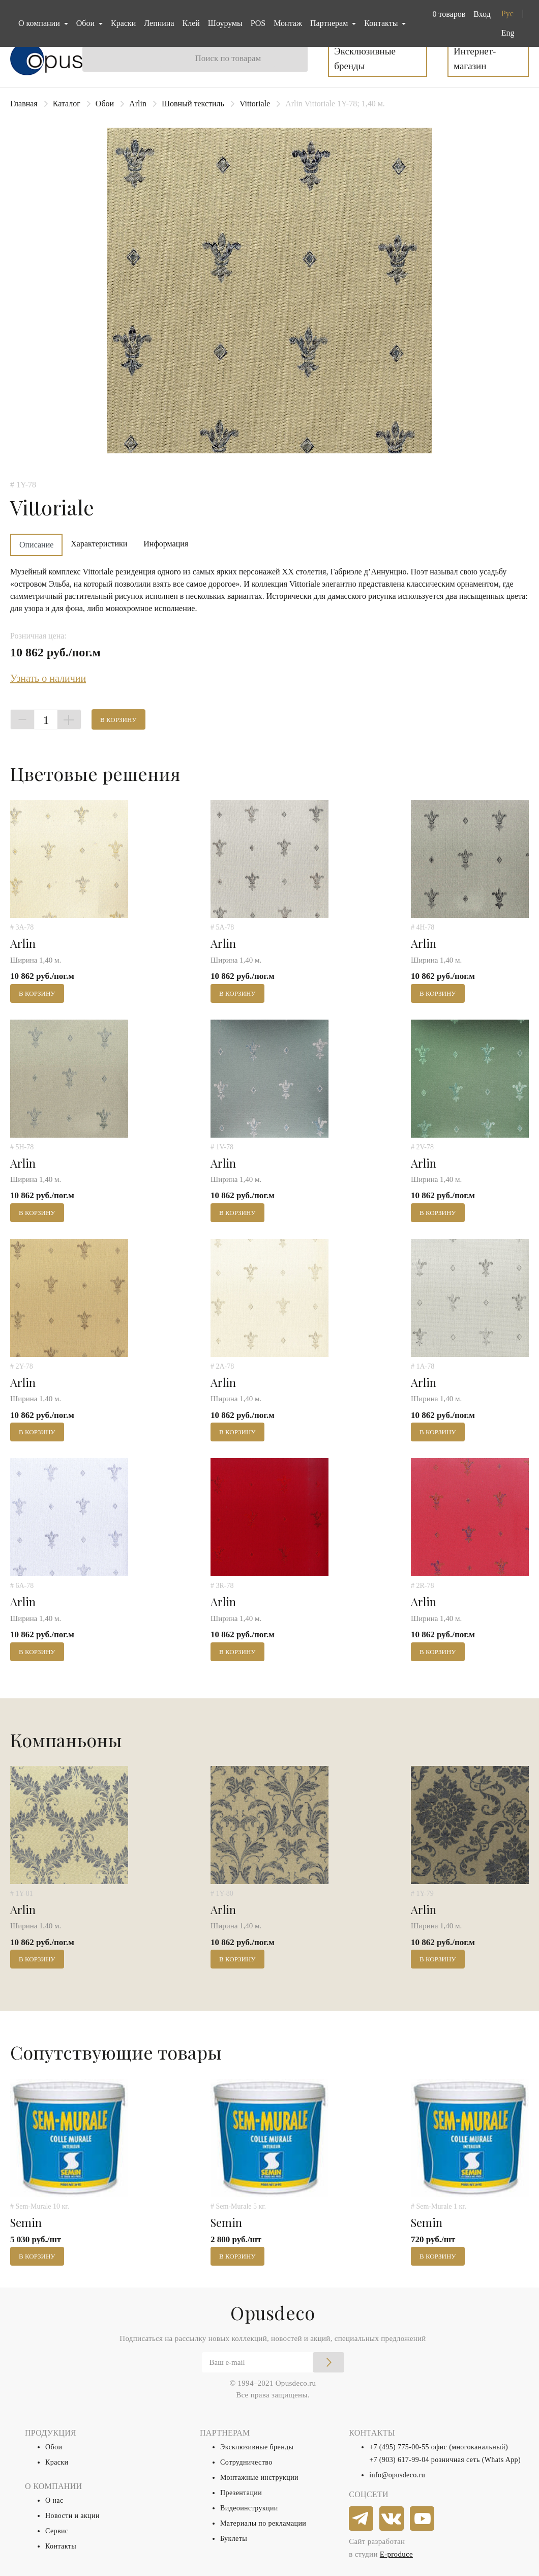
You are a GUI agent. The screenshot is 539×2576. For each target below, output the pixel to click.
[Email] (273, 2362)
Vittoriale (254, 103)
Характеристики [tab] (99, 543)
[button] (446, 14)
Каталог (66, 103)
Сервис (56, 2531)
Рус (507, 13)
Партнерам (330, 23)
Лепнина (159, 23)
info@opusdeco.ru (397, 2475)
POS (258, 23)
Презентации (241, 2493)
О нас (54, 2500)
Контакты (60, 2546)
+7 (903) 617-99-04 (399, 2460)
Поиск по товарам (228, 58)
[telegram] (361, 2519)
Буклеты (233, 2538)
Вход (482, 14)
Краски (123, 23)
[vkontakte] (392, 2519)
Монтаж (288, 23)
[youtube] (422, 2519)
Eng (508, 32)
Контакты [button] (382, 23)
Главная (24, 103)
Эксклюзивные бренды (365, 58)
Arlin (137, 103)
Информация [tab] (165, 543)
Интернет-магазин (475, 58)
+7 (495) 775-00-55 (399, 2447)
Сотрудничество (246, 2462)
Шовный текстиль (193, 103)
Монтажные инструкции (259, 2477)
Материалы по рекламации (263, 2523)
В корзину (118, 719)
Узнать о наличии (48, 678)
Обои (105, 103)
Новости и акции (72, 2516)
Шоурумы (225, 23)
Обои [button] (86, 23)
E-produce (396, 2554)
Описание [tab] (36, 544)
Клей (191, 23)
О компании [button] (40, 23)
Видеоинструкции (249, 2508)
